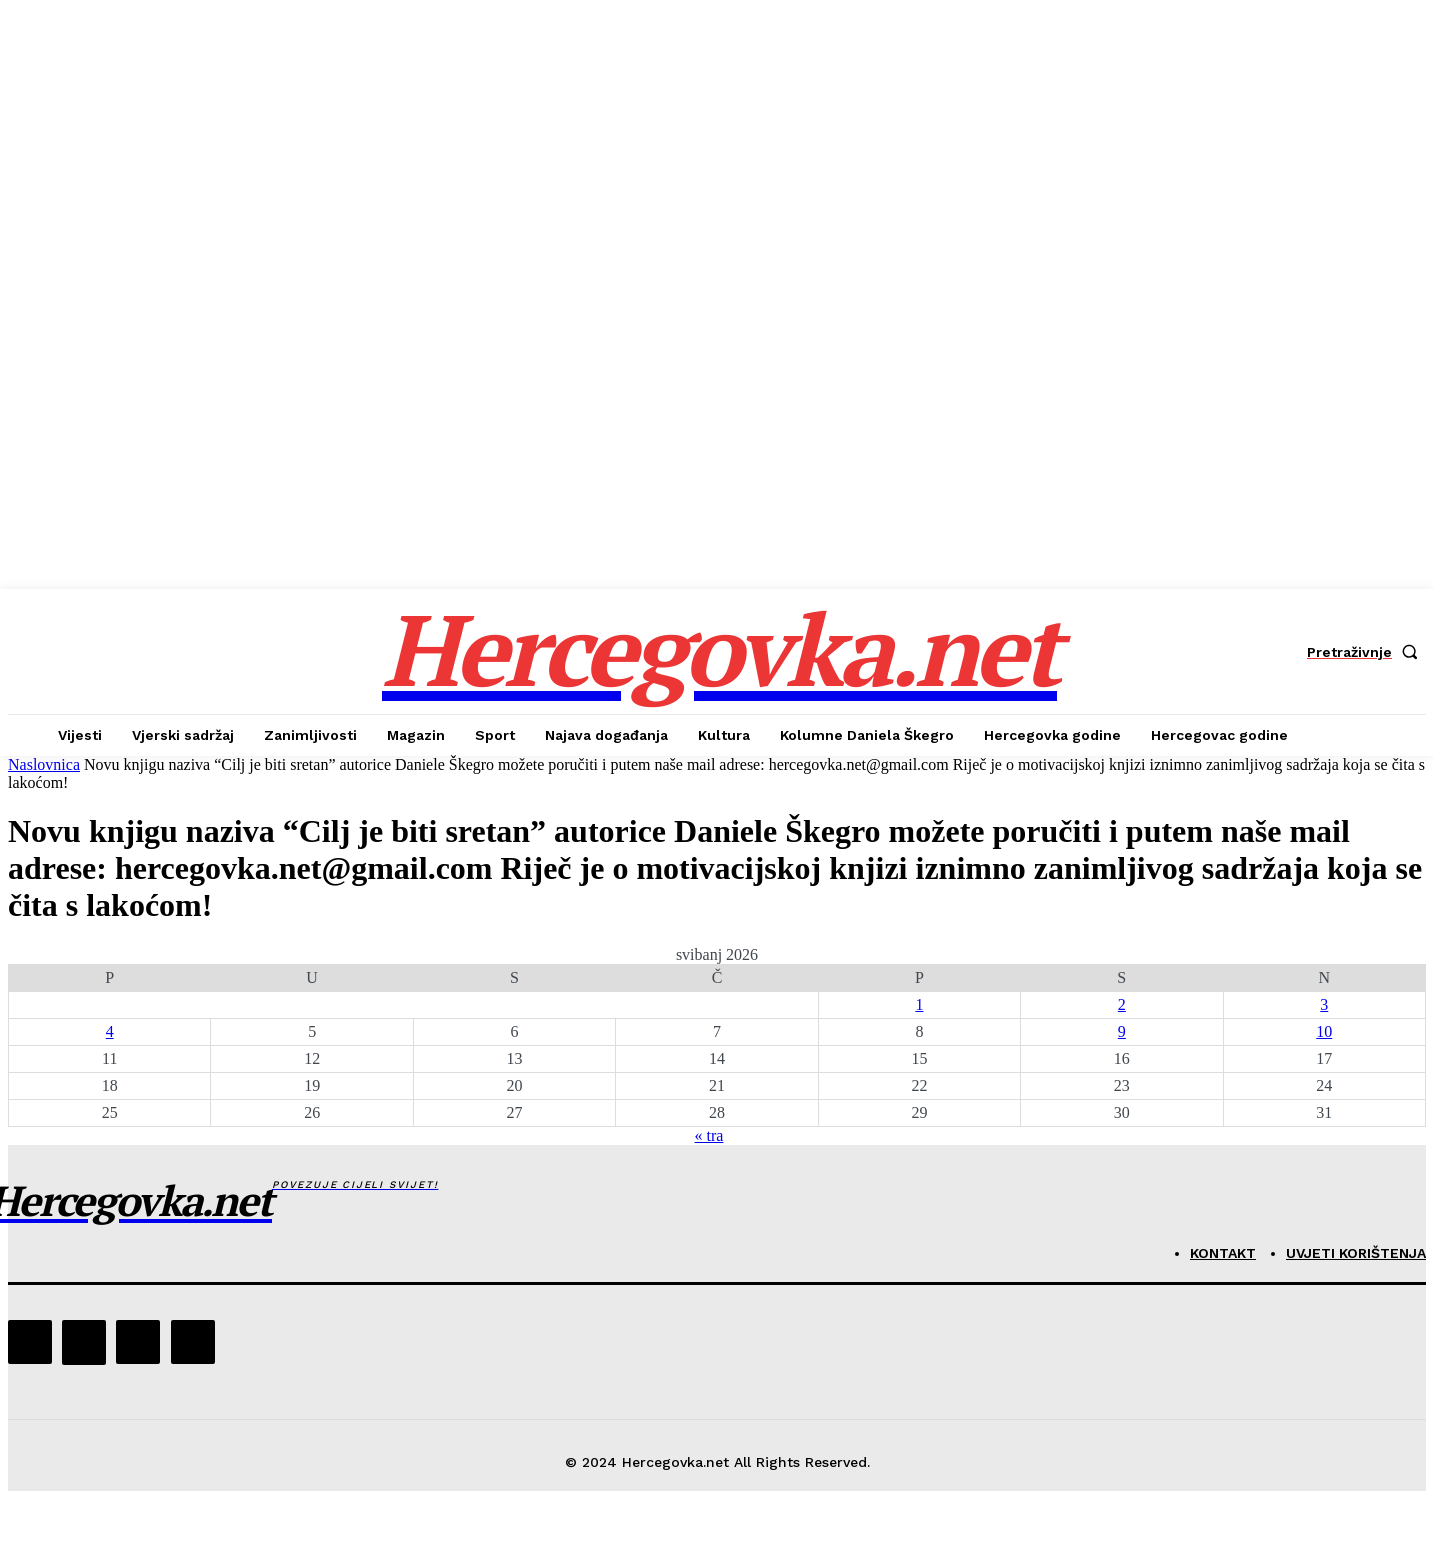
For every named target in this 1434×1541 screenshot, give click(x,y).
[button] (1366, 652)
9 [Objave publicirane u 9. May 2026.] (1122, 1031)
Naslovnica (44, 764)
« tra (709, 1135)
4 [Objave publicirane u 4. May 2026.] (110, 1031)
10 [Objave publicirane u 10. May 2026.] (1324, 1031)
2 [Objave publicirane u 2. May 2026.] (1122, 1004)
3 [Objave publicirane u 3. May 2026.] (1324, 1004)
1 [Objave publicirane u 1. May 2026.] (919, 1004)
